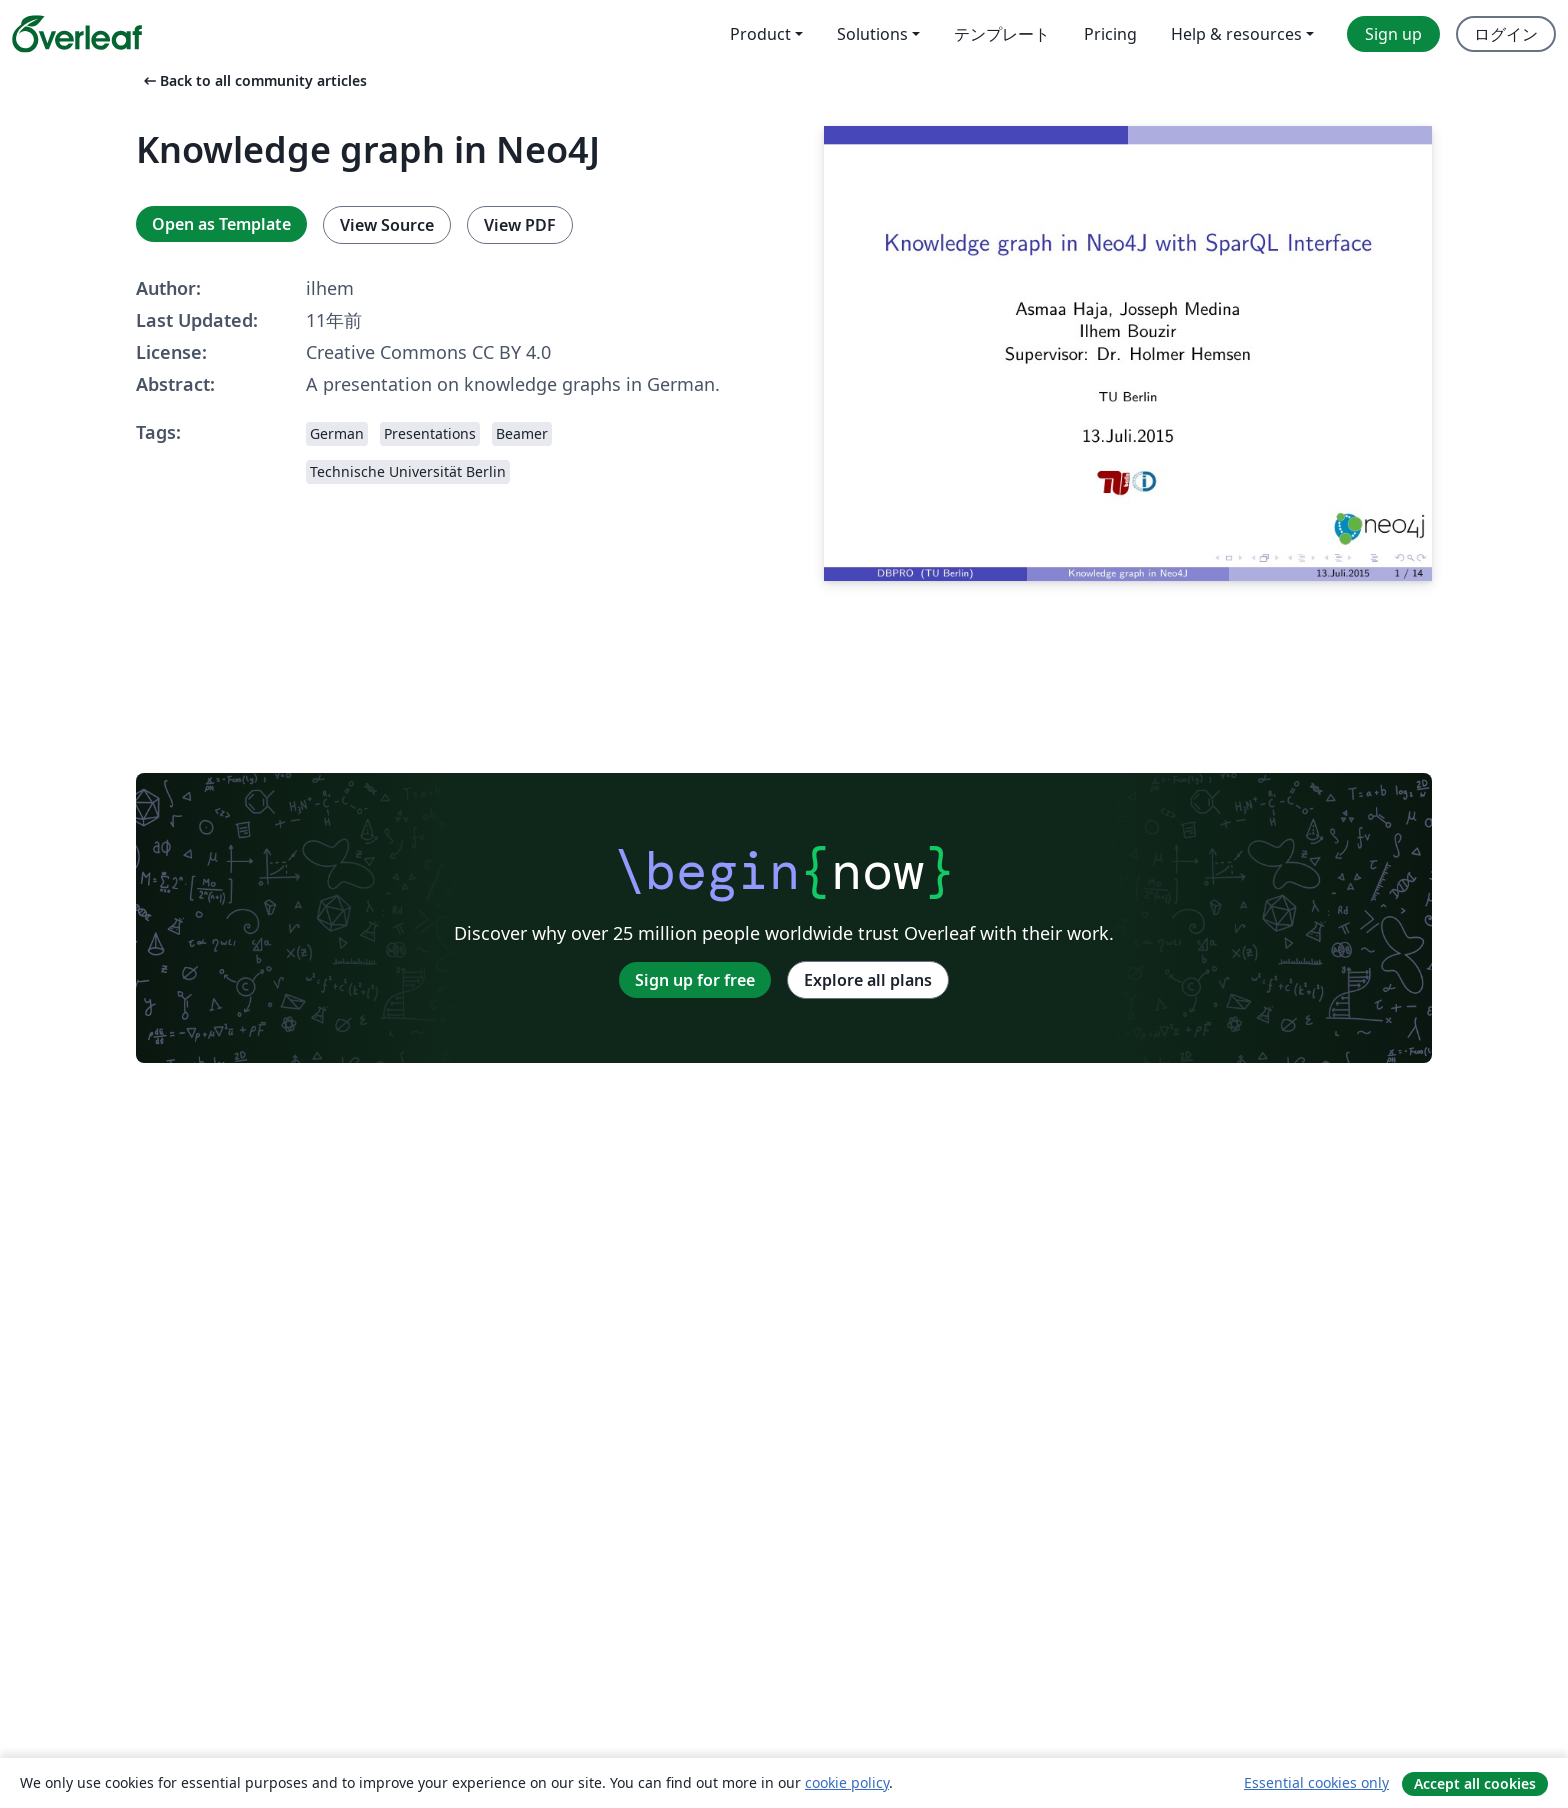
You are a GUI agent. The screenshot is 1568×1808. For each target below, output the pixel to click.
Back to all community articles (253, 80)
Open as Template (221, 224)
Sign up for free (695, 980)
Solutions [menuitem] (872, 34)
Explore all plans (868, 980)
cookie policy (847, 1782)
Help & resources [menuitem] (1236, 34)
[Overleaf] (77, 34)
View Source (387, 225)
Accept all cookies (1475, 1783)
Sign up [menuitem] (1393, 34)
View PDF (520, 225)
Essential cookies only (1316, 1782)
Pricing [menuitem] (1110, 34)
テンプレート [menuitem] (1002, 34)
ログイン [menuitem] (1506, 34)
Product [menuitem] (760, 34)
